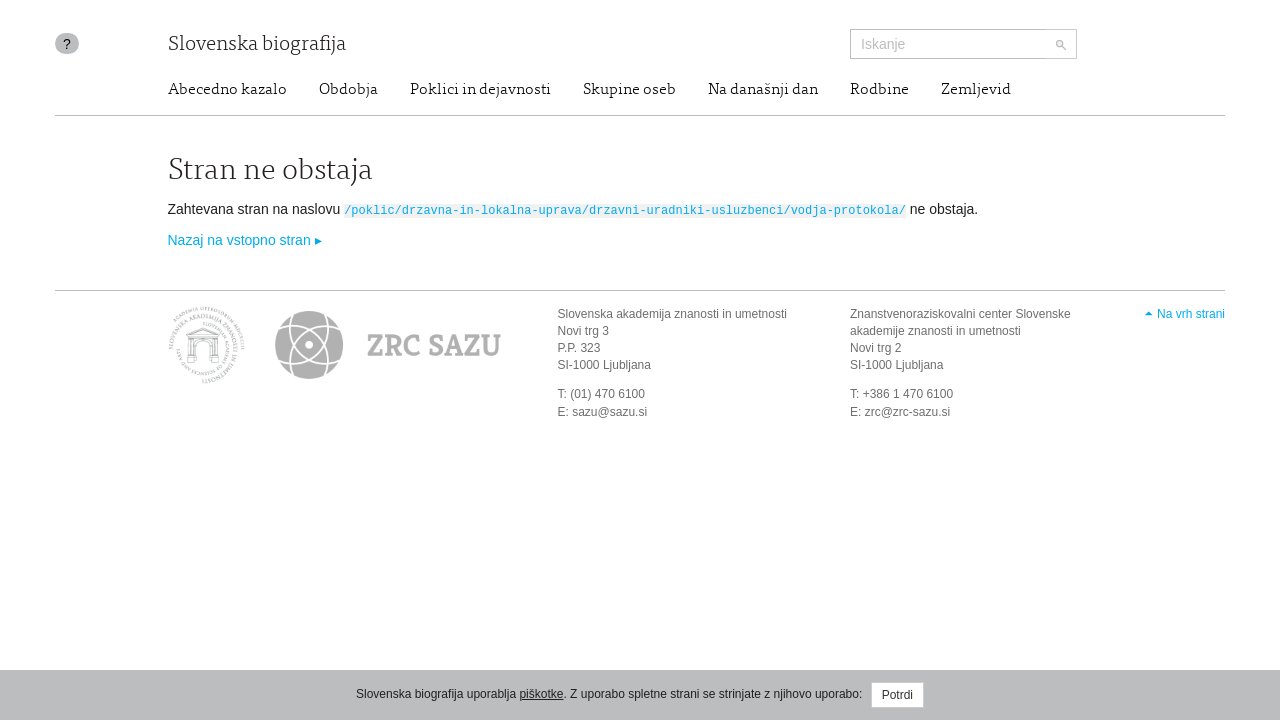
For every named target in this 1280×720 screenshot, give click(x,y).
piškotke (541, 694)
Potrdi (897, 695)
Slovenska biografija (257, 45)
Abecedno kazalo (227, 90)
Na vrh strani (1191, 313)
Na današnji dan (763, 90)
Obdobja (348, 90)
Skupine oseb (629, 90)
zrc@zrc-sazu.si (908, 410)
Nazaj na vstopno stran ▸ (245, 239)
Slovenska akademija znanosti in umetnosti (672, 313)
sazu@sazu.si (609, 410)
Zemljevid (976, 90)
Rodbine (879, 90)
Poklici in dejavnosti (480, 90)
